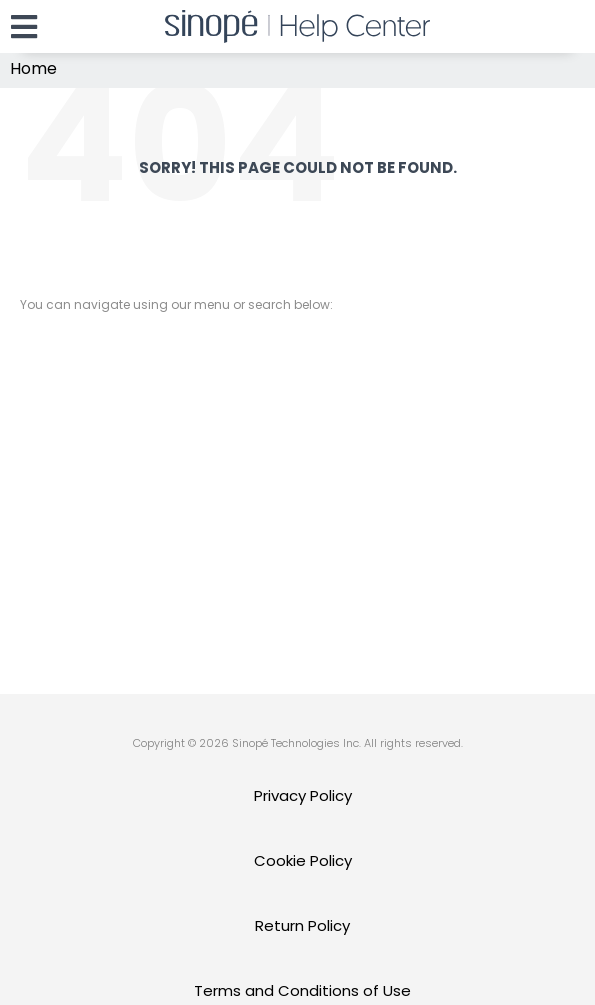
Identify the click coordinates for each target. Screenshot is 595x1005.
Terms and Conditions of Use (302, 990)
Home (33, 68)
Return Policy (302, 925)
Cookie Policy (303, 860)
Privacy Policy (303, 795)
